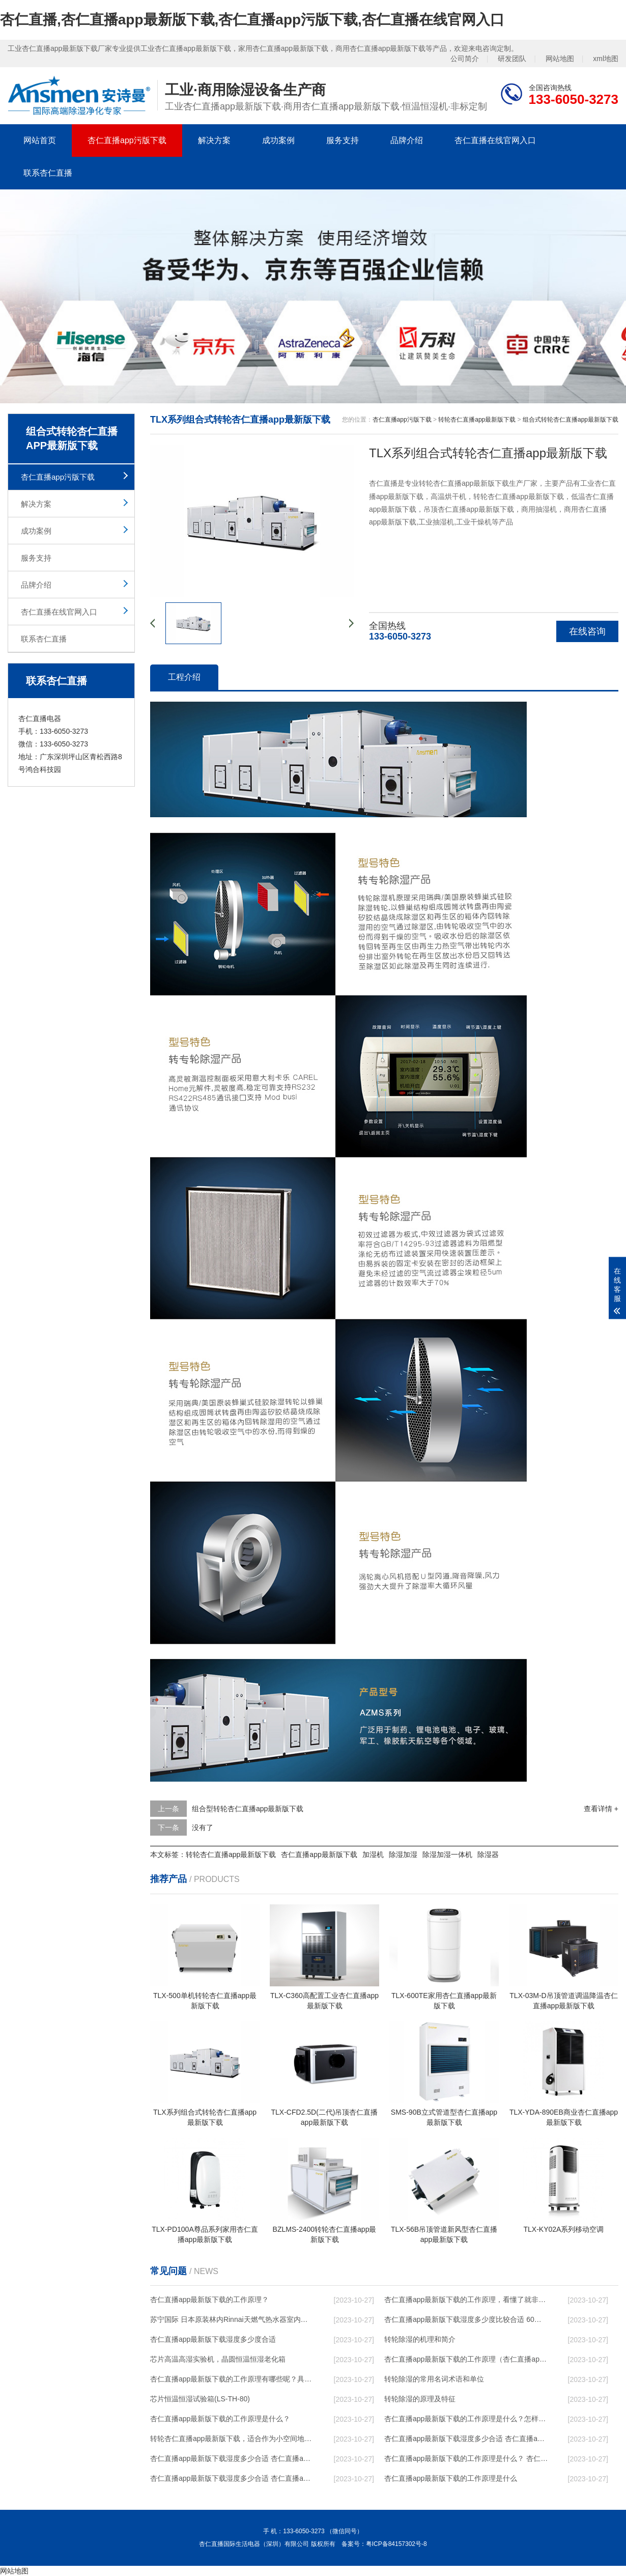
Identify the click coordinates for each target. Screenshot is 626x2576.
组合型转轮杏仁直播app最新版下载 (247, 1809)
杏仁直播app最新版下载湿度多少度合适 (213, 2339)
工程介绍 (184, 677)
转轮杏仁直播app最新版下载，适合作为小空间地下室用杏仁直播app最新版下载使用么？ (232, 2438)
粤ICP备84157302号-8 (396, 2543)
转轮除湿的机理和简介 (420, 2339)
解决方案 (214, 140)
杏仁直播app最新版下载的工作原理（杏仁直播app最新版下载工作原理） (466, 2359)
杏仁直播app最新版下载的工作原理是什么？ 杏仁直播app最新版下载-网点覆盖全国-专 (466, 2458)
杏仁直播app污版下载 (127, 140)
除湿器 (488, 1854)
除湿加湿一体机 (447, 1854)
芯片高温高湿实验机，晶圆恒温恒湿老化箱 (218, 2359)
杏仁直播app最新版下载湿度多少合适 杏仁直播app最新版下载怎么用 (232, 2478)
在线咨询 (587, 631)
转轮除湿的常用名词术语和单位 (434, 2379)
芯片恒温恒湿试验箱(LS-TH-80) (200, 2399)
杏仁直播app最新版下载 (319, 1854)
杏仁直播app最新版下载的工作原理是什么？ (220, 2419)
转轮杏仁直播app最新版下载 (477, 419)
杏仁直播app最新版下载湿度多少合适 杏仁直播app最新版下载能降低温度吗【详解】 (232, 2458)
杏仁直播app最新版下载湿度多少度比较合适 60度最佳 (466, 2319)
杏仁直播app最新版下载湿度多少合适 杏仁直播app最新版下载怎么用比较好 (466, 2438)
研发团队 (512, 58)
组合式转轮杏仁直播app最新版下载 (570, 419)
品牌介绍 (406, 140)
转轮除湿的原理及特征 (420, 2399)
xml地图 (605, 58)
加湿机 (373, 1854)
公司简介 (464, 58)
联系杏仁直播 (47, 173)
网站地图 (560, 58)
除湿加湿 (403, 1854)
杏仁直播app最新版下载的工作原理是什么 (450, 2478)
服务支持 (342, 140)
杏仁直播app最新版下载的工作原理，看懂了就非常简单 (466, 2299)
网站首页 (39, 140)
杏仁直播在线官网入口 (495, 140)
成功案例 (278, 140)
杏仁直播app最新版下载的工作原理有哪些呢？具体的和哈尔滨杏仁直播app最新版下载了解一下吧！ (232, 2379)
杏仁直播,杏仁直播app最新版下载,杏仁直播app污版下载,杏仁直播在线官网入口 (252, 19)
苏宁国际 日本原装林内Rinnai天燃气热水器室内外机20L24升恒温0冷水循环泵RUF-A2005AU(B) (232, 2319)
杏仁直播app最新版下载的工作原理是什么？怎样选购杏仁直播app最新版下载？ (466, 2419)
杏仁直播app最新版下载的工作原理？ (209, 2299)
